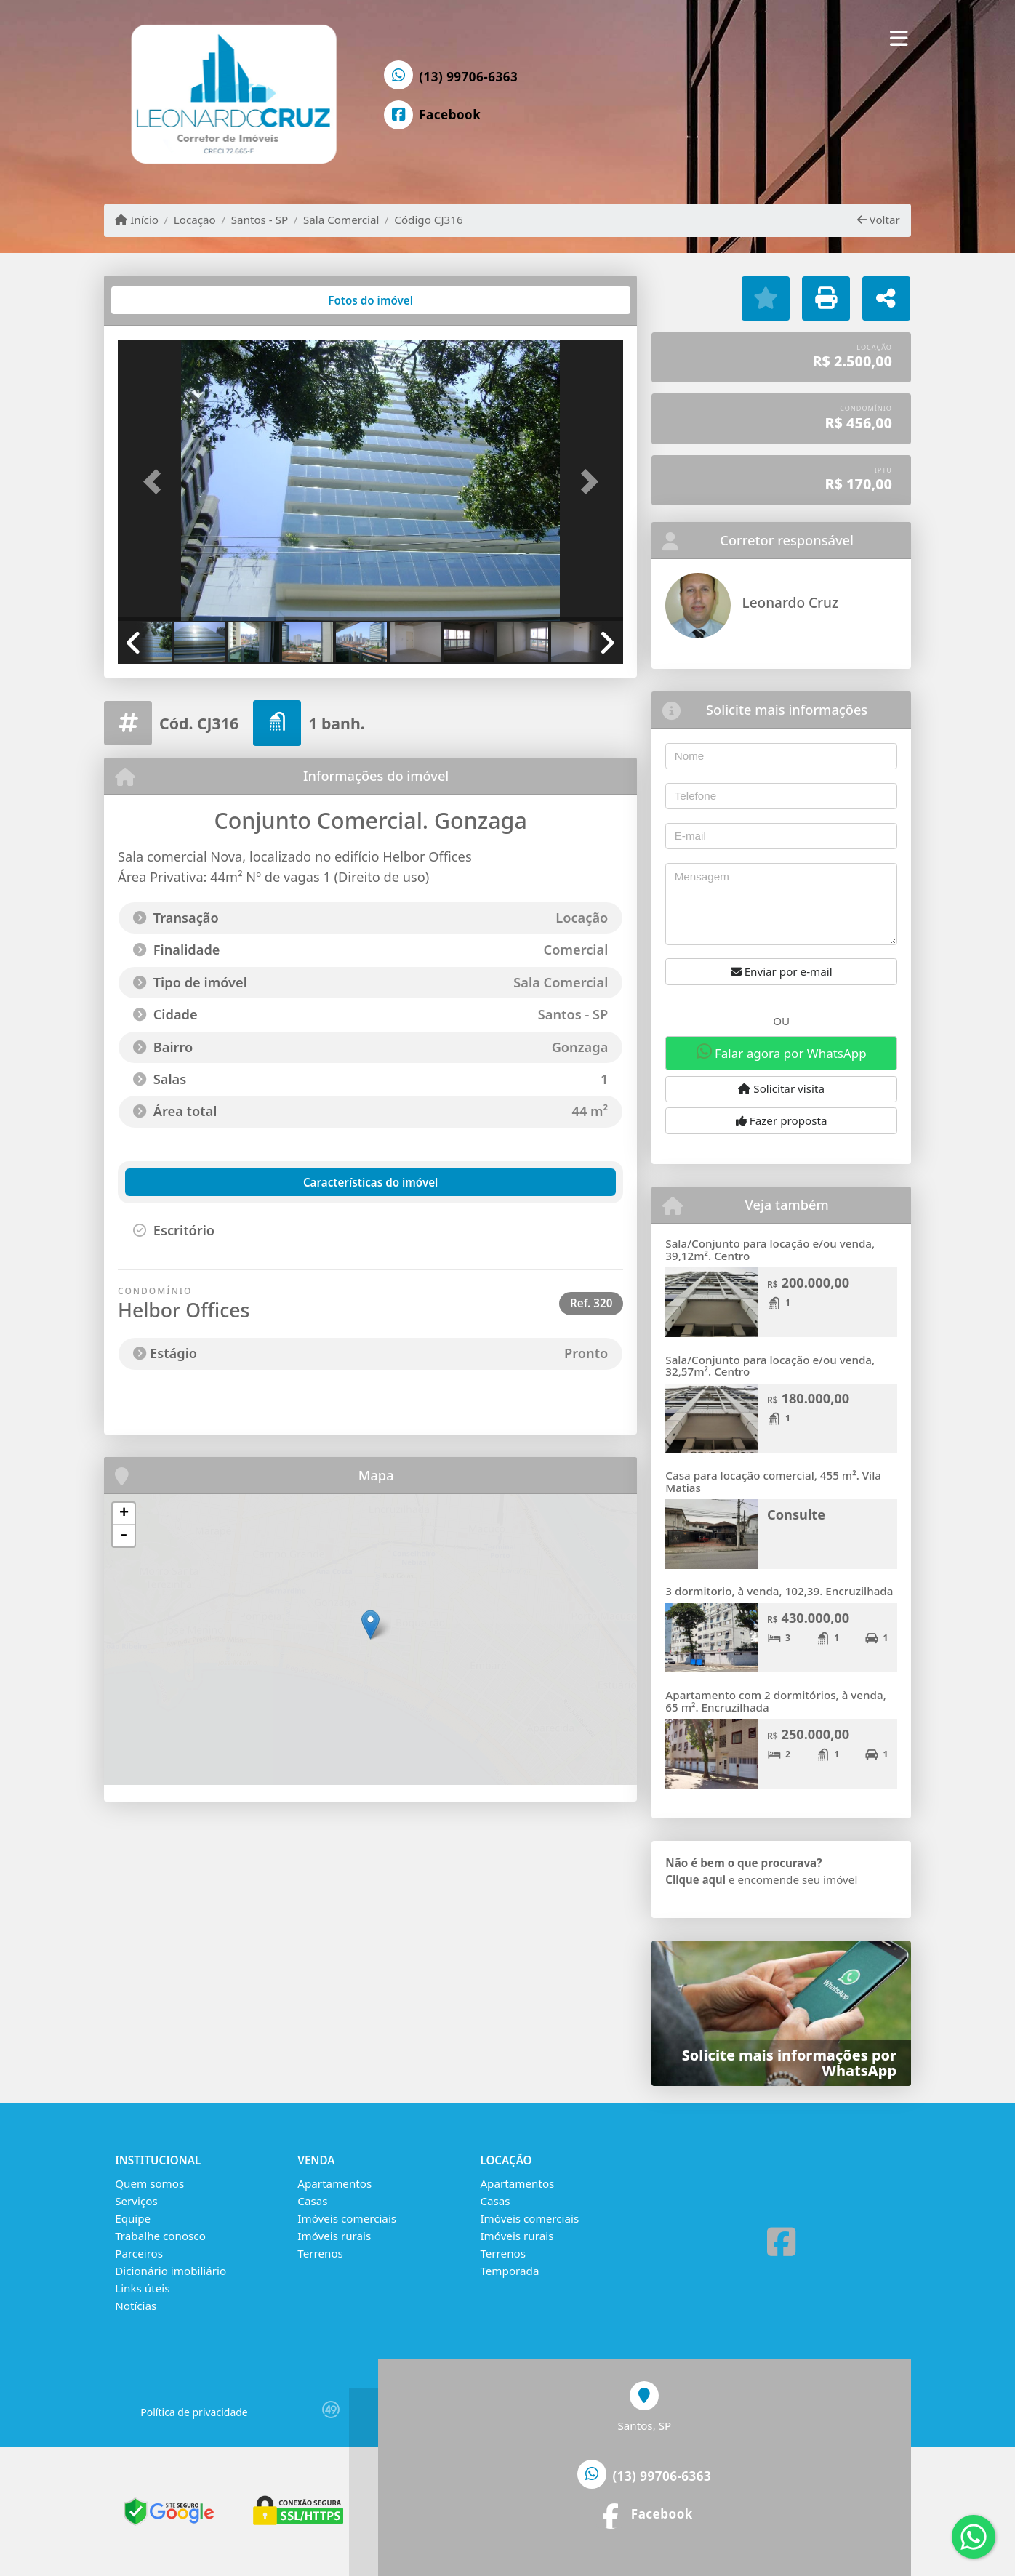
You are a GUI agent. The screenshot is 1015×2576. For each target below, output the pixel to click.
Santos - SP (260, 219)
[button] (155, 481)
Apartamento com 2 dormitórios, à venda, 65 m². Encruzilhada (775, 1701)
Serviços (136, 2201)
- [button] (124, 1535)
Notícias (135, 2305)
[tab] (164, 300)
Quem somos (149, 2183)
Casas (312, 2201)
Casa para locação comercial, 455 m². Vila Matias (773, 1481)
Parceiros (139, 2253)
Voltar (878, 219)
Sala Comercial (341, 219)
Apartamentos (334, 2183)
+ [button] (124, 1514)
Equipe (133, 2218)
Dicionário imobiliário (170, 2270)
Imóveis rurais (334, 2235)
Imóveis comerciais (346, 2218)
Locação (195, 219)
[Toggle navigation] (899, 38)
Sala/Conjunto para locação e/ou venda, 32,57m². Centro (770, 1365)
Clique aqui (695, 1879)
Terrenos (320, 2253)
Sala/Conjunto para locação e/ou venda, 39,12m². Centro (770, 1249)
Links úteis (142, 2288)
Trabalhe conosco (160, 2235)
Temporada (509, 2270)
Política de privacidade (193, 2412)
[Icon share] (432, 115)
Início (137, 219)
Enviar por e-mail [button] (782, 971)
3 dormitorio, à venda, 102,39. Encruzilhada (779, 1591)
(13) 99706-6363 (468, 76)
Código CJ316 (428, 219)
